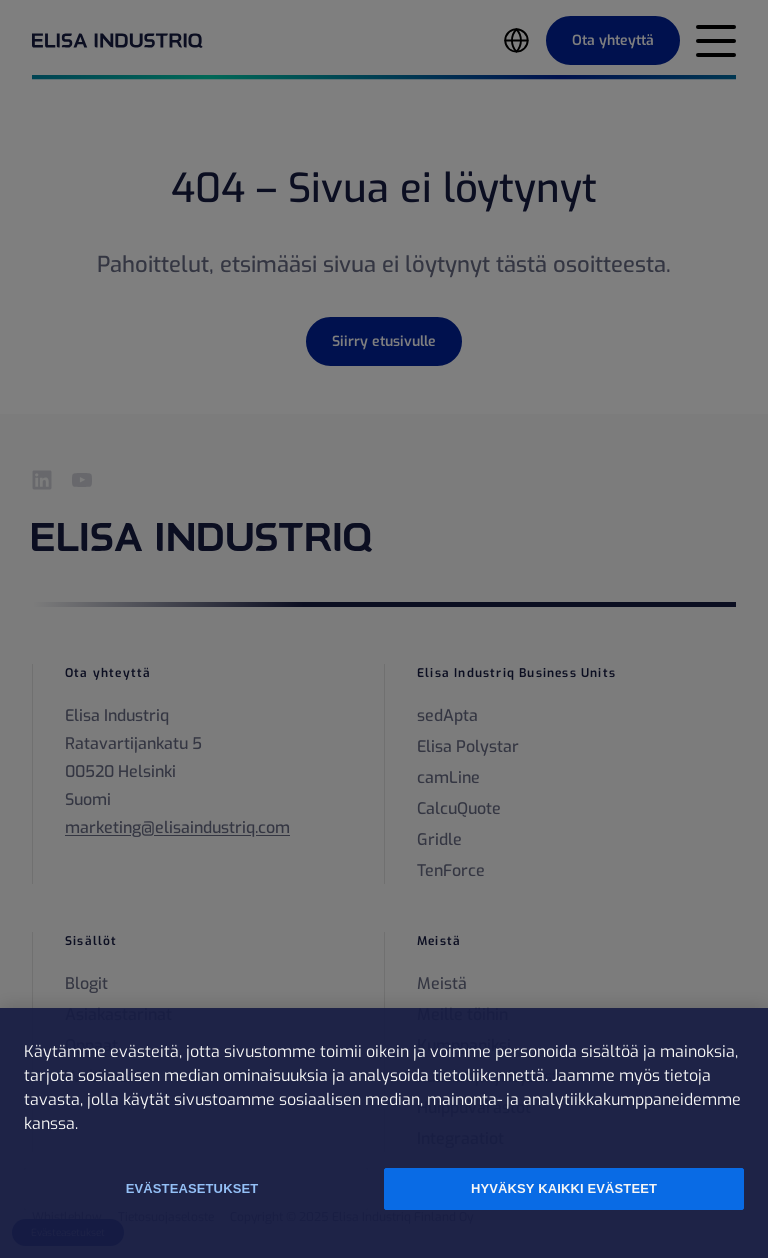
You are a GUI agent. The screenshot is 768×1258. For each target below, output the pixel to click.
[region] (384, 1133)
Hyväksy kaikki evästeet (564, 1188)
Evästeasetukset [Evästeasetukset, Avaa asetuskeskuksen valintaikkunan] (192, 1188)
